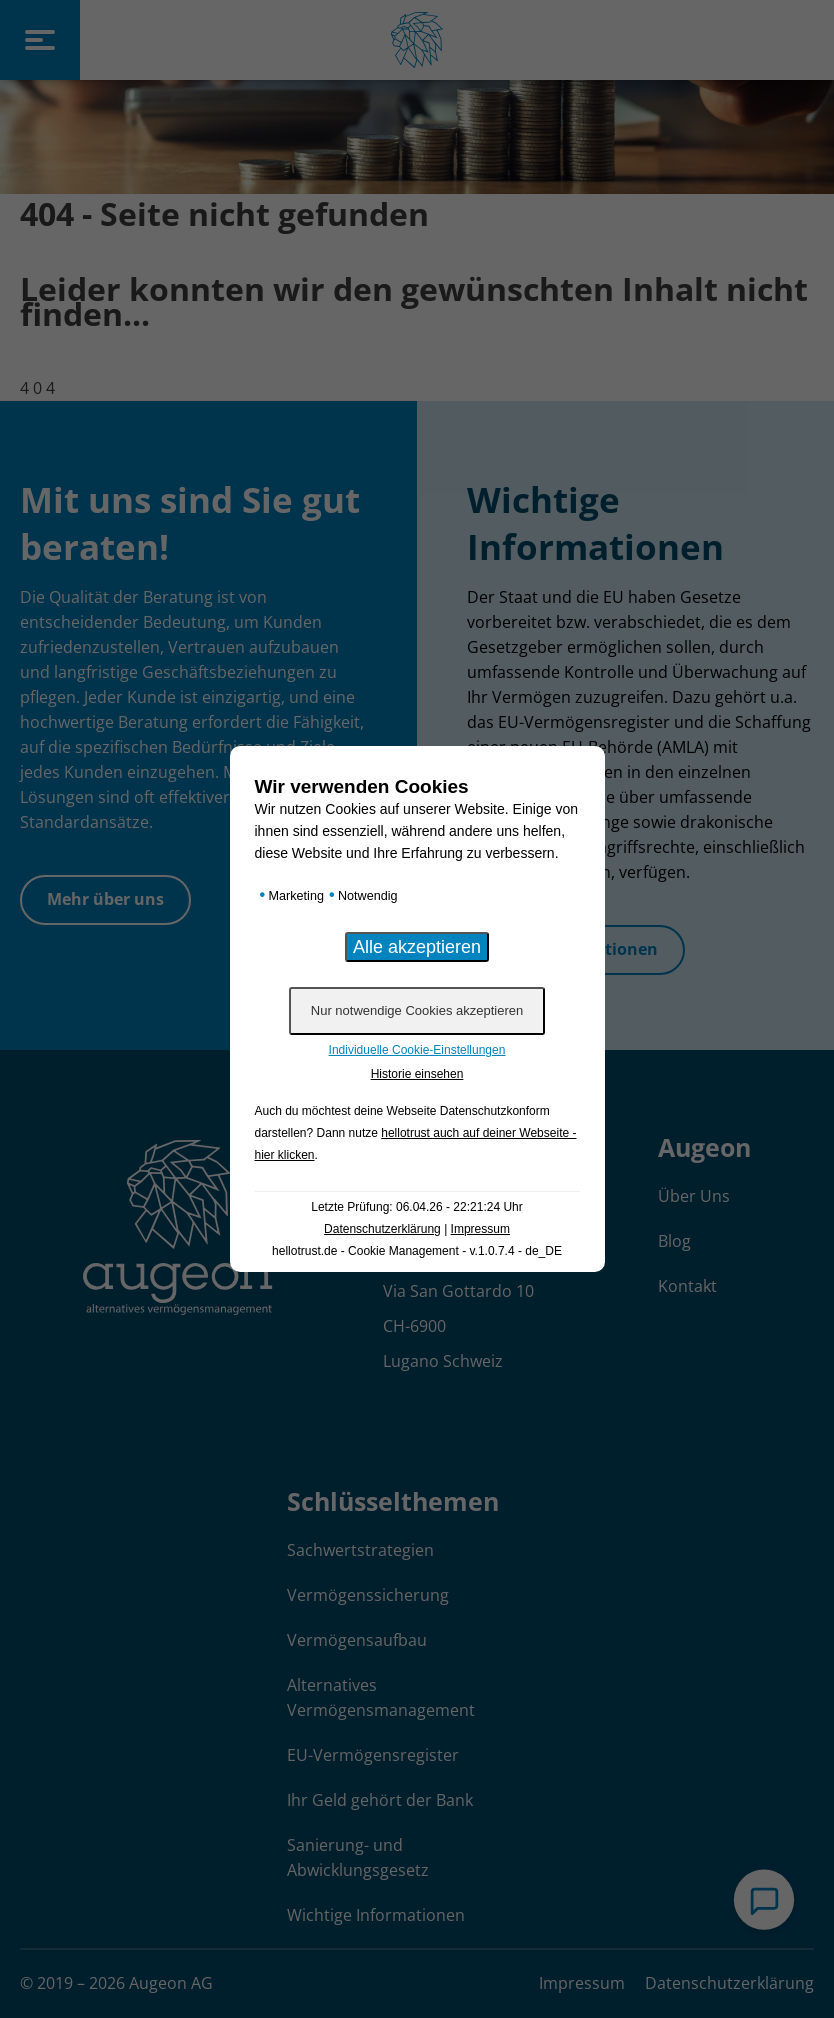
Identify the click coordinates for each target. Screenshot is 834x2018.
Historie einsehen (417, 1074)
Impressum (480, 1229)
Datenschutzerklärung (382, 1229)
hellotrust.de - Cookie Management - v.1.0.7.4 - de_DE (417, 1251)
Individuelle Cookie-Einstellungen (417, 1050)
